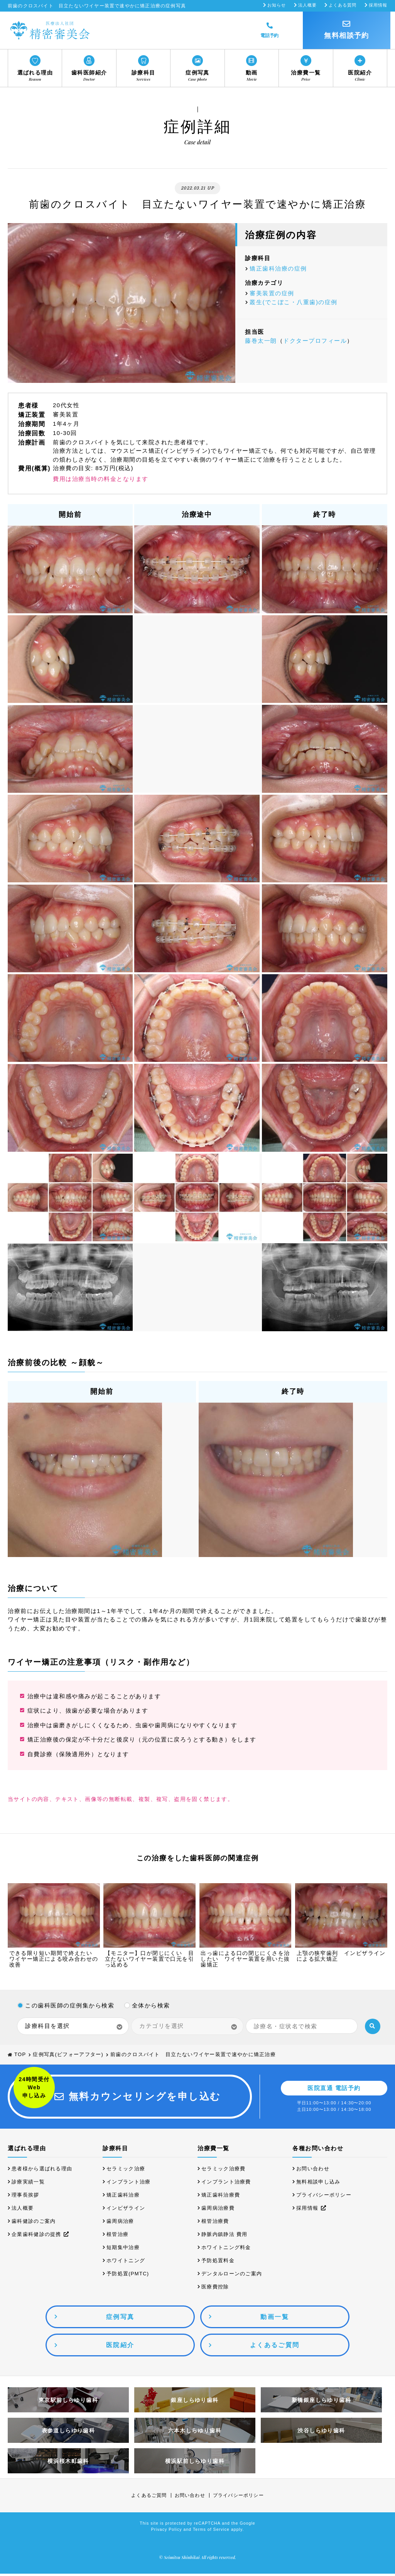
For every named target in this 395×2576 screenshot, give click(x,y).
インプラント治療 (128, 2184)
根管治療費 (215, 2223)
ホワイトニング (125, 2263)
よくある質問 (343, 5)
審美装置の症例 (272, 293)
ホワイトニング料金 (226, 2250)
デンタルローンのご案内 (231, 2276)
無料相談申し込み (318, 2184)
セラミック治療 (125, 2171)
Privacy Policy (166, 2531)
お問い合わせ (312, 2171)
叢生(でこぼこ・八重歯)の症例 (294, 302)
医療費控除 (215, 2289)
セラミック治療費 (223, 2171)
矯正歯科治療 (123, 2197)
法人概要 (307, 5)
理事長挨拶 (25, 2197)
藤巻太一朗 (261, 340)
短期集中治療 (123, 2250)
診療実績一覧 (28, 2184)
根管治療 (117, 2236)
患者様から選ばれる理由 (42, 2171)
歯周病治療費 (218, 2210)
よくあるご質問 (149, 2497)
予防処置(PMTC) (127, 2276)
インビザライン (125, 2210)
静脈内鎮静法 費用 (224, 2236)
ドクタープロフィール (315, 340)
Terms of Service (211, 2531)
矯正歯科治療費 (220, 2197)
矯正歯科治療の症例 (278, 268)
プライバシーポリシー (323, 2197)
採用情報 (378, 5)
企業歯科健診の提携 (40, 2236)
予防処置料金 (218, 2263)
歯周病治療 (120, 2223)
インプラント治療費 (226, 2184)
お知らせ (276, 5)
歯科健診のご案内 (34, 2223)
